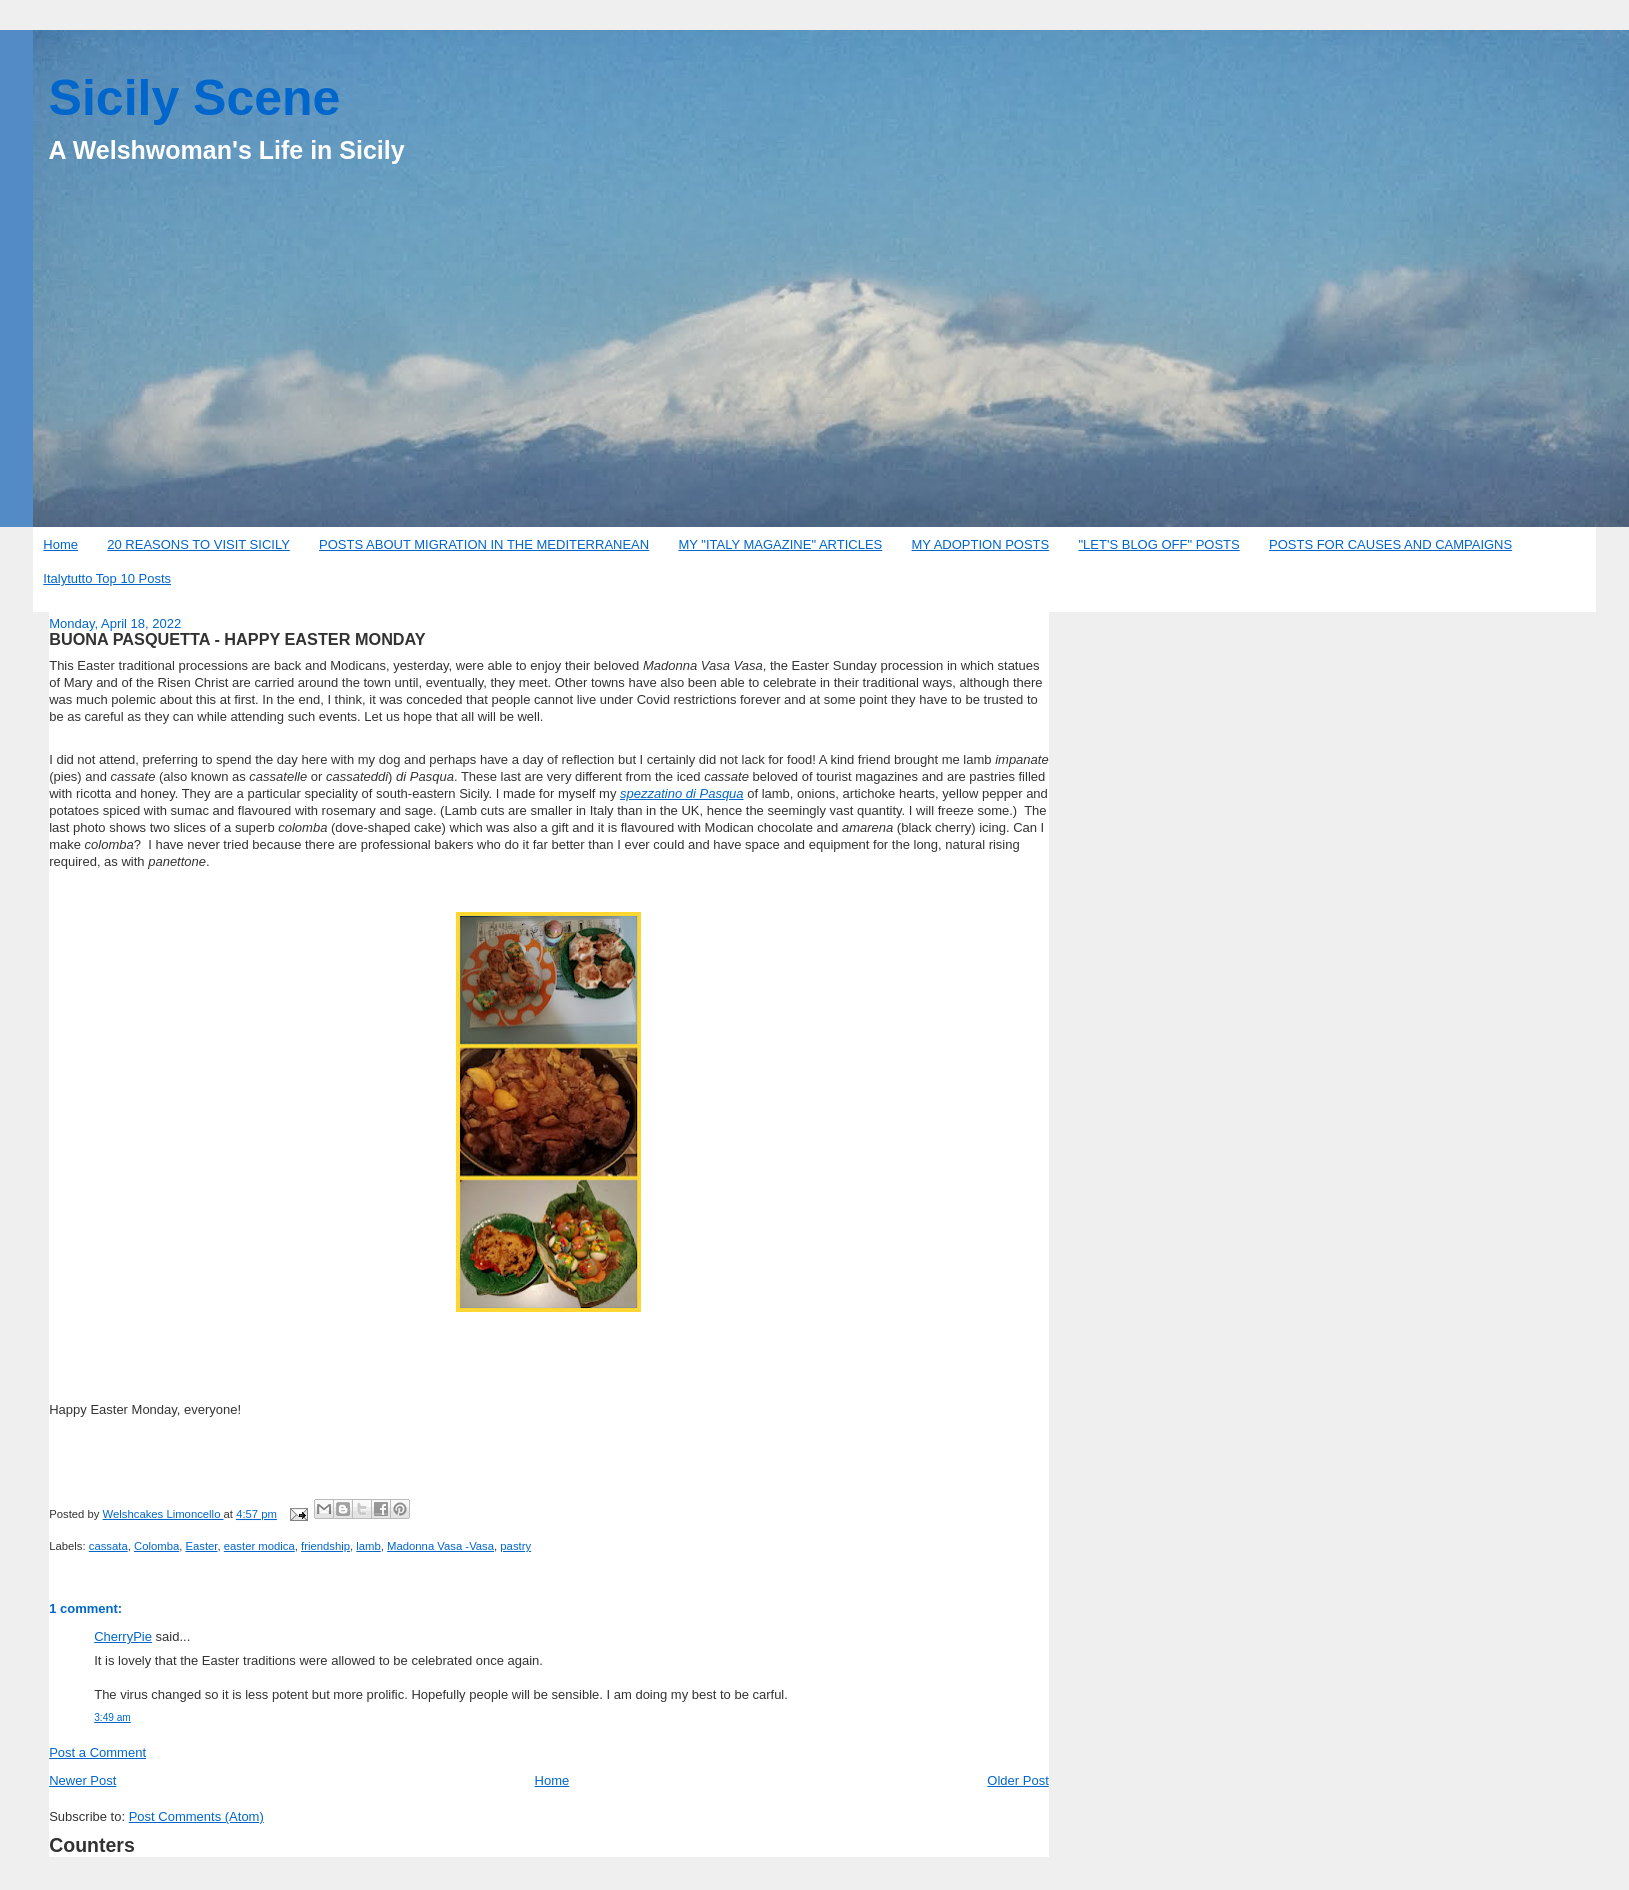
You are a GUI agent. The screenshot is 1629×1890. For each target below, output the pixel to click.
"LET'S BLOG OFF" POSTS (1158, 544)
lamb (368, 1546)
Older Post (1017, 1780)
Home (60, 544)
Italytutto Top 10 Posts (107, 578)
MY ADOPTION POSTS (981, 544)
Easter (201, 1546)
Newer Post (82, 1780)
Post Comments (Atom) (196, 1816)
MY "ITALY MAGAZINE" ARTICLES (780, 544)
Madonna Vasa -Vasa (440, 1546)
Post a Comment (97, 1752)
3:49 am (112, 1717)
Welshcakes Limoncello (163, 1514)
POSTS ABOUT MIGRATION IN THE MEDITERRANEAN (484, 544)
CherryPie (123, 1636)
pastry (515, 1546)
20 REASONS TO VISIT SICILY (198, 544)
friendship (325, 1546)
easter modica (259, 1546)
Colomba (156, 1546)
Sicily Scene (195, 98)
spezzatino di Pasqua (682, 793)
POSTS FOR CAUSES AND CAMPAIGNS (1390, 544)
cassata (108, 1546)
